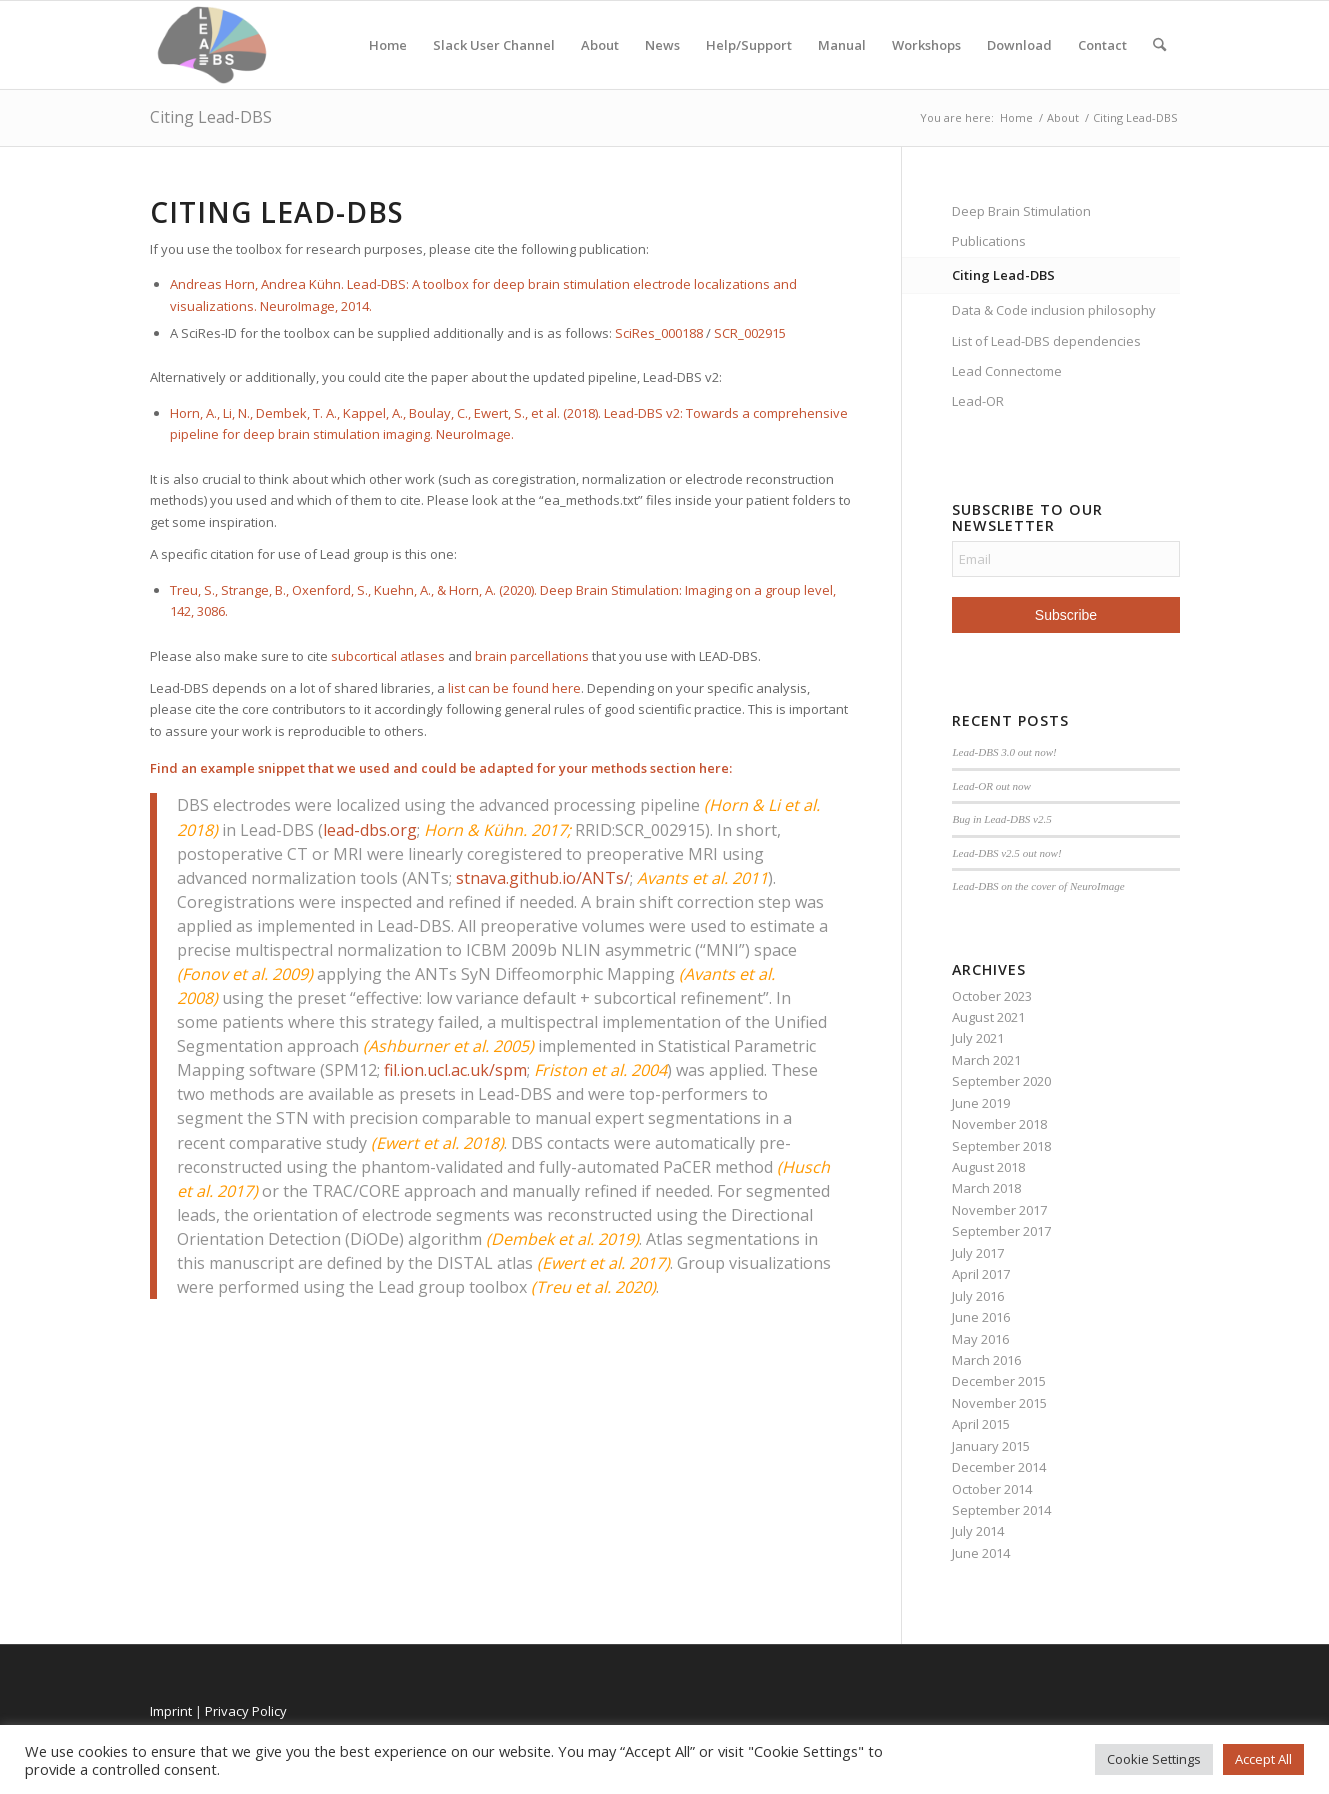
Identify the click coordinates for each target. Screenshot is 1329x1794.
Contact (1102, 45)
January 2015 (991, 1446)
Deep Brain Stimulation (1021, 211)
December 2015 (999, 1381)
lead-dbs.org (370, 830)
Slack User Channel (494, 45)
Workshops (926, 45)
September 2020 (1001, 1081)
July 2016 (978, 1296)
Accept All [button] (1263, 1759)
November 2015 (999, 1403)
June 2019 (981, 1103)
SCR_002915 (750, 333)
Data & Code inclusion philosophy (1054, 310)
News (662, 45)
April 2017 (981, 1274)
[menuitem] (1159, 45)
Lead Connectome (1007, 371)
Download (1019, 45)
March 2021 (986, 1060)
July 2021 (978, 1038)
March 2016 (986, 1360)
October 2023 (992, 996)
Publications (989, 241)
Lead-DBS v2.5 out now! (1006, 853)
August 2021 (988, 1017)
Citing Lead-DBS (211, 117)
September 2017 (1001, 1231)
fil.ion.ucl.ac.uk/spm (455, 1070)
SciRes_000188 (659, 333)
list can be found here (514, 688)
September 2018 (1001, 1146)
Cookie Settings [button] (1154, 1759)
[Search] (1159, 45)
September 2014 (1001, 1510)
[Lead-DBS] (212, 45)
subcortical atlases (388, 656)
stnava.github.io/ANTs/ (543, 878)
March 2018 (986, 1188)
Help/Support (749, 45)
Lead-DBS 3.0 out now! (1004, 752)
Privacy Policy (246, 1711)
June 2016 (981, 1317)
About (600, 45)
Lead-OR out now (991, 786)
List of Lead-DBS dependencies (1046, 341)
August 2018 (988, 1167)
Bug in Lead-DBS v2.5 (1001, 819)
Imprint (171, 1711)
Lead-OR (978, 401)
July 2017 (978, 1253)
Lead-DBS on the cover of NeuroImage (1038, 886)
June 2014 (981, 1553)
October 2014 (992, 1489)
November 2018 (999, 1124)
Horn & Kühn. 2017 (495, 830)
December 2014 (999, 1467)
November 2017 (999, 1210)
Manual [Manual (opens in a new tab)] (842, 45)
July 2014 (978, 1531)
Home (388, 45)
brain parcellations (532, 656)
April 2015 (981, 1424)
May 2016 (980, 1339)
